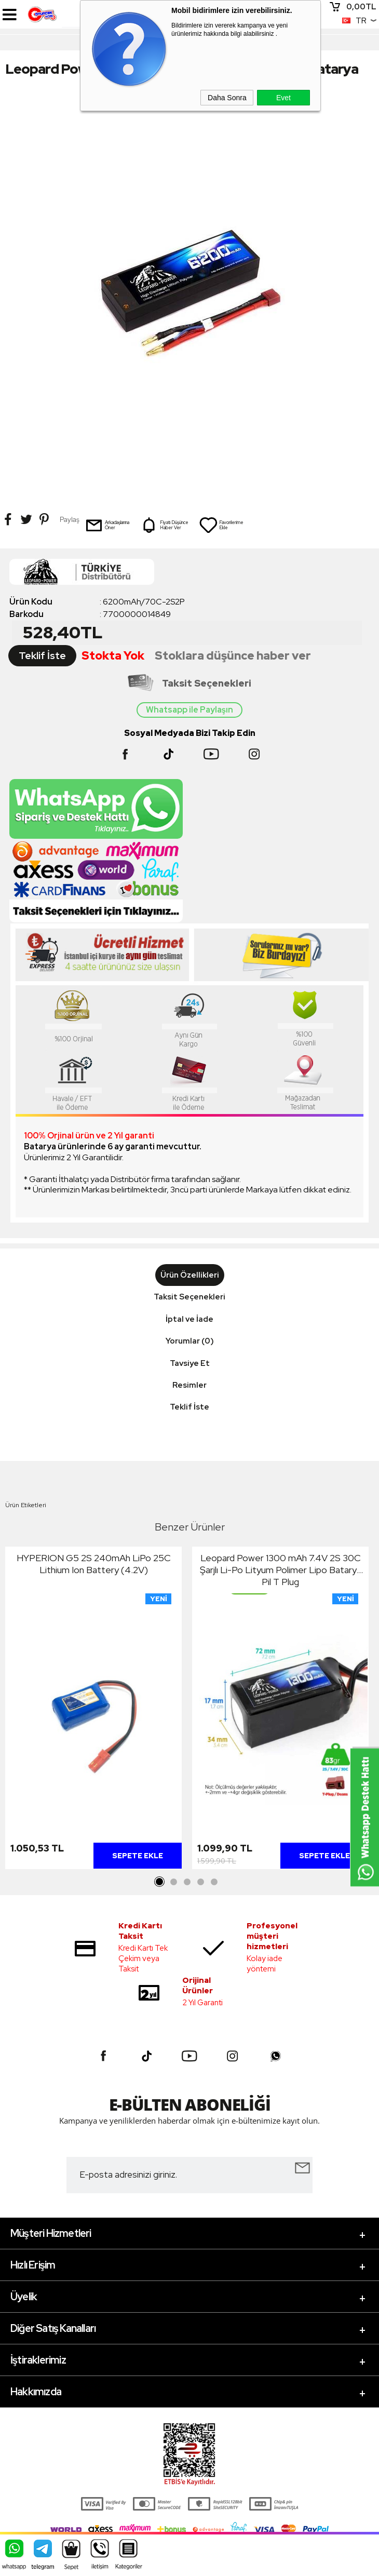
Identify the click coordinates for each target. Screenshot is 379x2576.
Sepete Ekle (137, 1855)
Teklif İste (42, 655)
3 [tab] (187, 1882)
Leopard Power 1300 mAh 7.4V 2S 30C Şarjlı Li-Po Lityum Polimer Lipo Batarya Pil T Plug (280, 1570)
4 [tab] (200, 1882)
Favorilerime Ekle (221, 525)
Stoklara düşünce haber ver (233, 655)
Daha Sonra (227, 97)
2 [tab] (173, 1882)
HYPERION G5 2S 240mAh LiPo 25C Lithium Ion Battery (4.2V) (94, 1564)
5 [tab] (214, 1882)
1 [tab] (160, 1882)
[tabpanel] (93, 1711)
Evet (283, 97)
